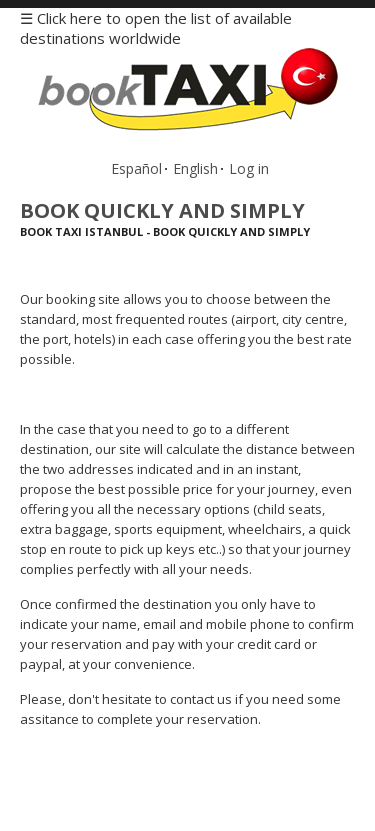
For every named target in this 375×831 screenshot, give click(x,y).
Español (136, 168)
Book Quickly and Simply (162, 210)
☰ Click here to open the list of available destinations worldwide (156, 28)
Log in (249, 168)
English (195, 168)
